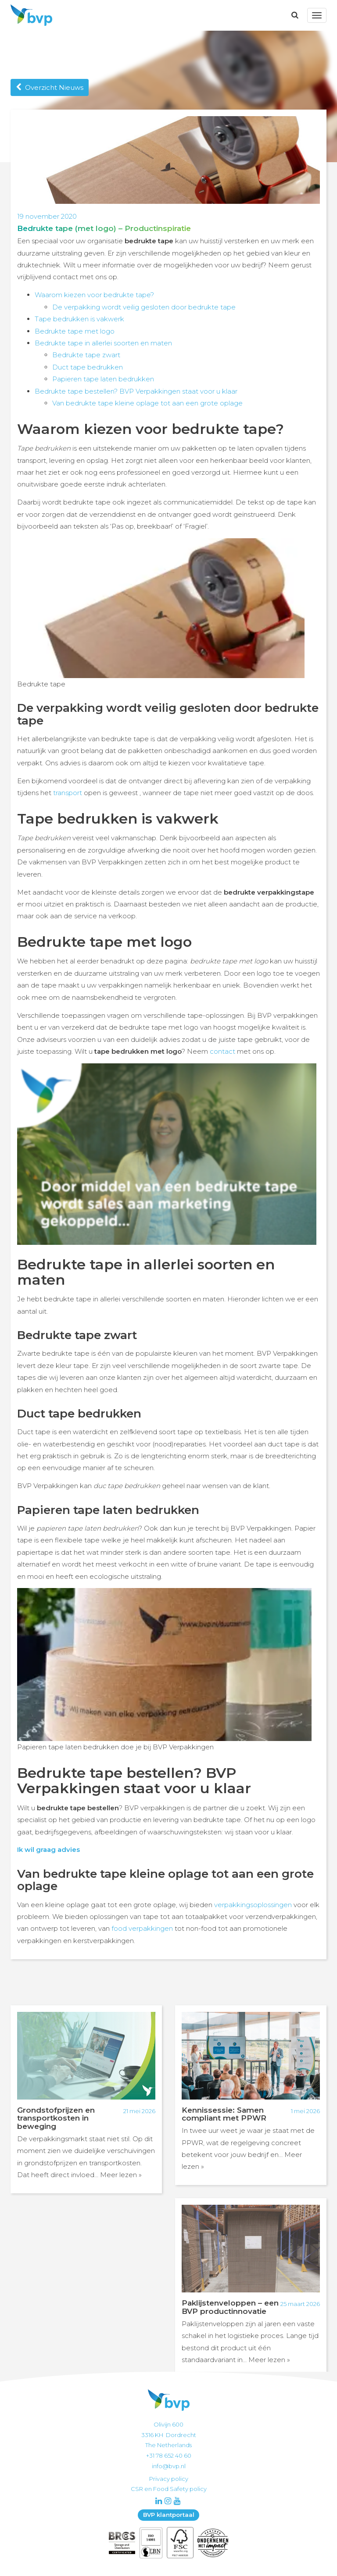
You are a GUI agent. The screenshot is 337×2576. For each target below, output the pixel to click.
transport (67, 793)
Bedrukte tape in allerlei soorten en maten (103, 343)
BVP (29, 15)
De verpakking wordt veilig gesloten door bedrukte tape (144, 307)
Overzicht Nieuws (49, 87)
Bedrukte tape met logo (75, 331)
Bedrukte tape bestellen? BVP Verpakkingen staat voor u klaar (136, 391)
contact (221, 1051)
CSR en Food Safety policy (169, 2488)
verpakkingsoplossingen (253, 1905)
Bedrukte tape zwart (86, 355)
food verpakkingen (142, 1928)
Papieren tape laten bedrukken (103, 379)
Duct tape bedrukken (87, 367)
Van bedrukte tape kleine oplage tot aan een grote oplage (147, 403)
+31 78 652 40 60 (168, 2455)
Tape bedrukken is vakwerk (79, 319)
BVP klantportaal (168, 2514)
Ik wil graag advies (48, 1849)
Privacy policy (168, 2478)
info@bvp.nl (169, 2465)
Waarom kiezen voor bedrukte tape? (94, 295)
